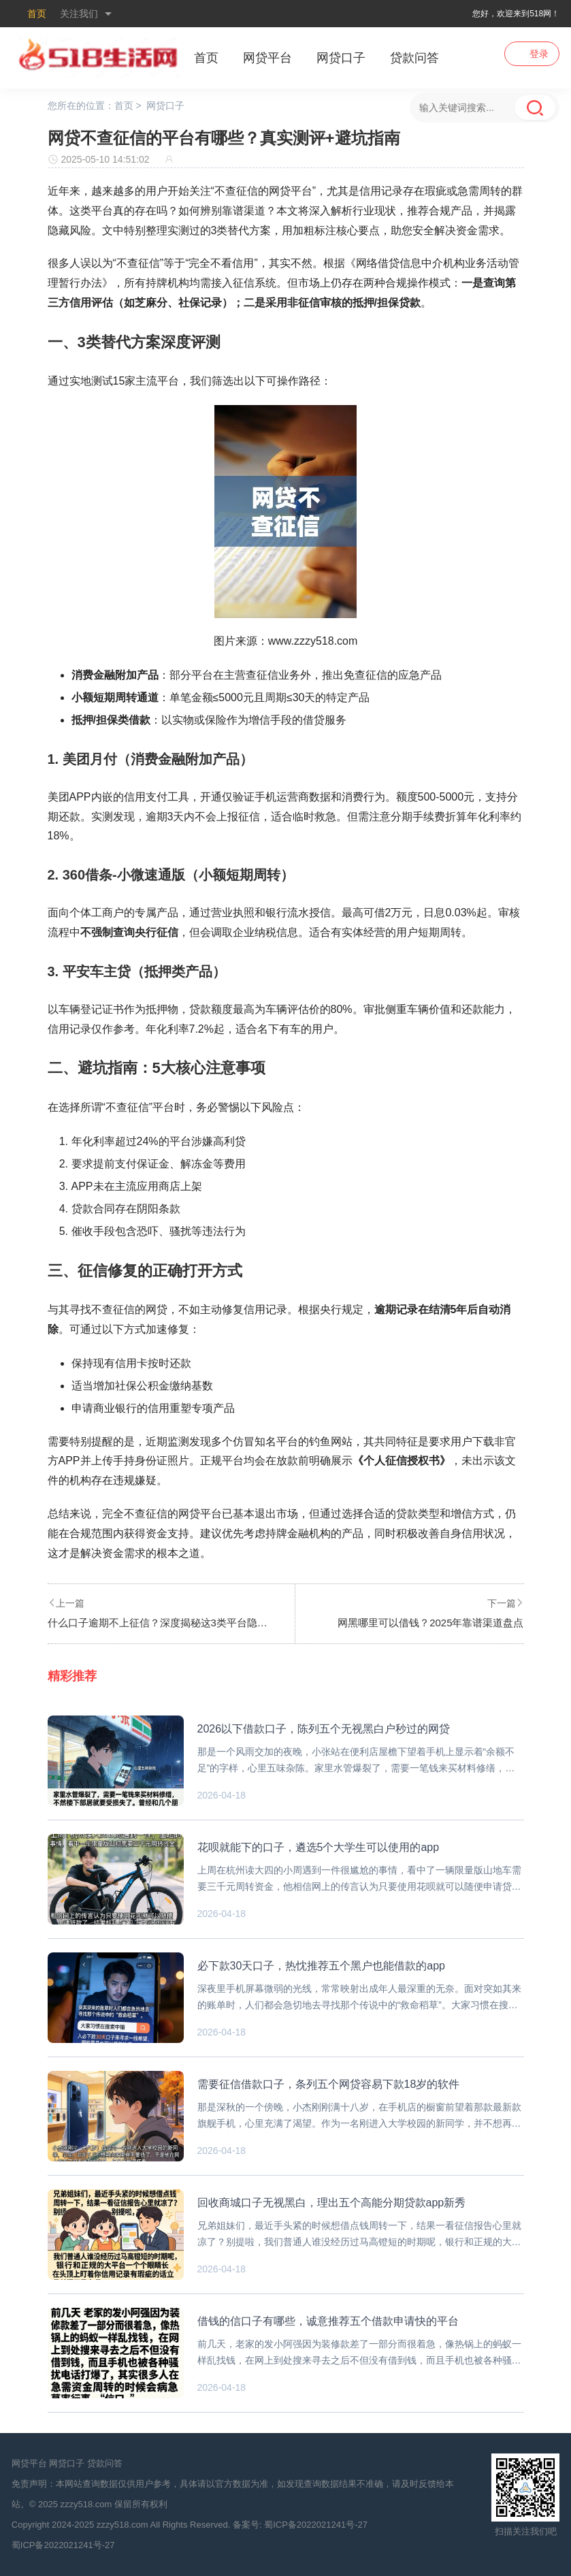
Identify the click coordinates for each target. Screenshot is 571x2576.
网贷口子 (340, 58)
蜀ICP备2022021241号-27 (316, 2524)
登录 (539, 53)
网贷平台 (267, 58)
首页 (36, 13)
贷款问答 (414, 58)
